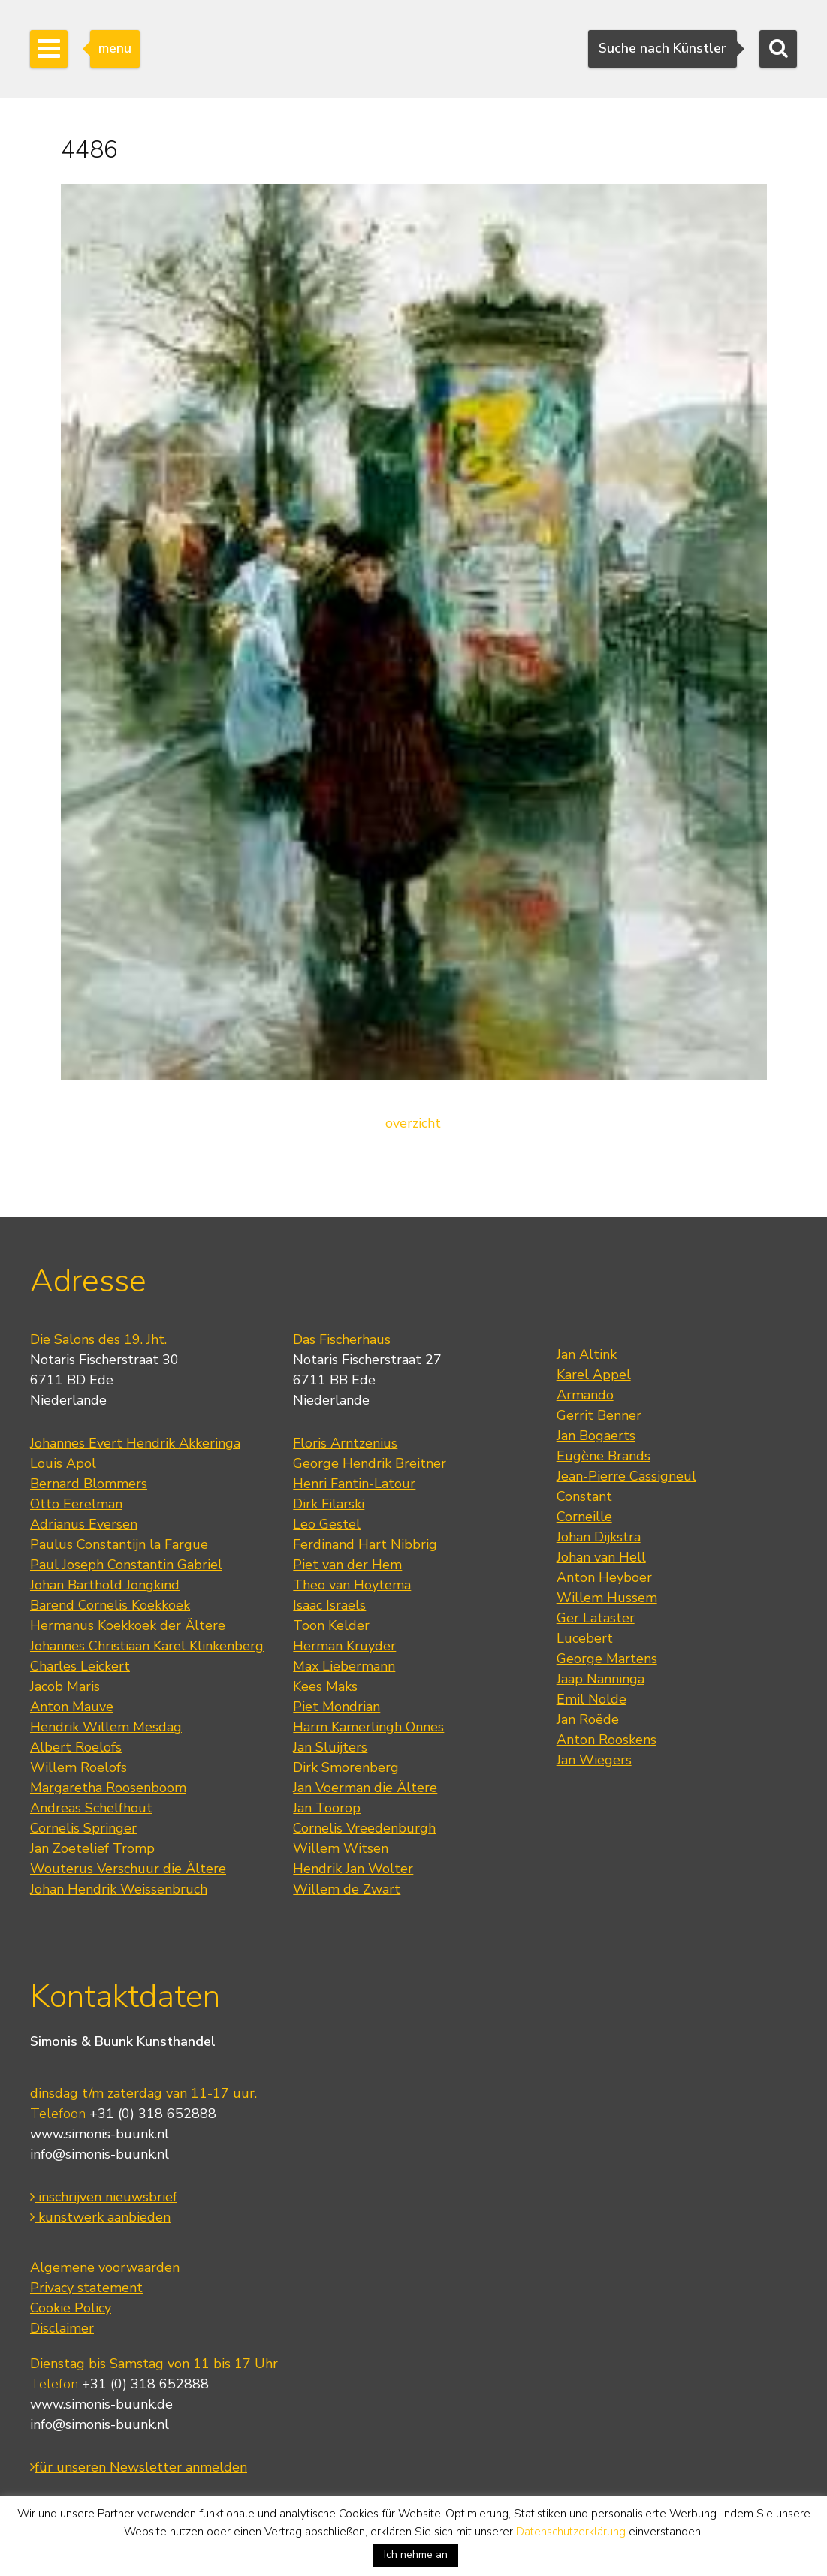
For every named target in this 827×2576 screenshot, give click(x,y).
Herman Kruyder (344, 1646)
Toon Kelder (331, 1625)
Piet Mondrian (336, 1707)
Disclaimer (62, 2328)
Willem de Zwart (346, 1889)
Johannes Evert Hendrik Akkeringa (135, 1443)
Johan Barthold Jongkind (105, 1585)
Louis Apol (63, 1463)
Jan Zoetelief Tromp (92, 1848)
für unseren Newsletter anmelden (138, 2467)
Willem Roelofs (78, 1767)
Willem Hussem (607, 1598)
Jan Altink (587, 1354)
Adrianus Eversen (83, 1524)
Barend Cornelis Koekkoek (110, 1605)
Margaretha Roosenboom (108, 1788)
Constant (584, 1496)
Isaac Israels (329, 1605)
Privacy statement (86, 2288)
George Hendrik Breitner (369, 1463)
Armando (585, 1395)
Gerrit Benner (599, 1415)
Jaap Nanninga (600, 1679)
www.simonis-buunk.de (101, 2404)
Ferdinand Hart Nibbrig (365, 1544)
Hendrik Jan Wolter (353, 1869)
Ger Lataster (596, 1618)
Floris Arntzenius (345, 1443)
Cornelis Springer (83, 1828)
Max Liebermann (344, 1666)
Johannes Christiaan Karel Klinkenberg (147, 1646)
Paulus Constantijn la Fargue (119, 1544)
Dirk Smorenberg (346, 1767)
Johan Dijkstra (599, 1537)
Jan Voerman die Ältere (365, 1788)
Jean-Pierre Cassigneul (626, 1476)
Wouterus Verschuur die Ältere (128, 1869)
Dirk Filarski (328, 1504)
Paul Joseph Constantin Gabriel (126, 1565)
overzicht (413, 1123)
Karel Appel (594, 1375)
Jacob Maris (65, 1686)
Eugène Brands (603, 1456)
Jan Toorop (327, 1808)
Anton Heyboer (604, 1577)
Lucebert (585, 1638)
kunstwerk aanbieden (100, 2217)
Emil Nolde (591, 1699)
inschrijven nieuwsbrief (103, 2197)
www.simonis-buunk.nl (99, 2134)
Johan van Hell (601, 1557)
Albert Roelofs (76, 1747)
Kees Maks (325, 1686)
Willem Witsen (340, 1848)
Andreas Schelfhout (91, 1808)
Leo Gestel (327, 1524)
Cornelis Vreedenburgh (364, 1828)
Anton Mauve (71, 1707)
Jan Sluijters (330, 1747)
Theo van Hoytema (352, 1585)
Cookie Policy (70, 2308)
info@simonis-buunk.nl (99, 2154)
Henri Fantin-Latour (354, 1484)
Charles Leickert (80, 1666)
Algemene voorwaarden (105, 2267)
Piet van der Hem (347, 1565)
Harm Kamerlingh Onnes (368, 1727)
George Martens (607, 1659)
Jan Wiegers (594, 1760)
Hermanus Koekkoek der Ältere (127, 1625)
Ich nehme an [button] (416, 2554)
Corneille (584, 1517)
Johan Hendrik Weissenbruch (118, 1889)
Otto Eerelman (76, 1504)
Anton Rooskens (606, 1740)
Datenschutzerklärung (571, 2531)
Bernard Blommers (88, 1484)
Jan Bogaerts (596, 1436)
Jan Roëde (588, 1719)
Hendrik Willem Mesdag (106, 1727)
